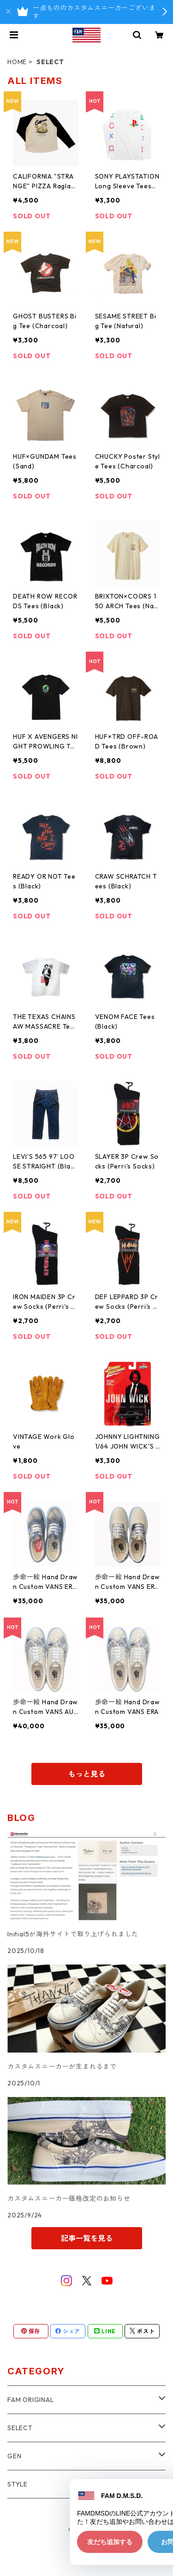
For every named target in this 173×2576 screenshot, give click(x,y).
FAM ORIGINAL (30, 2400)
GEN (14, 2456)
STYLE (17, 2484)
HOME (17, 62)
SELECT (20, 2428)
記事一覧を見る (87, 2238)
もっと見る (86, 1774)
